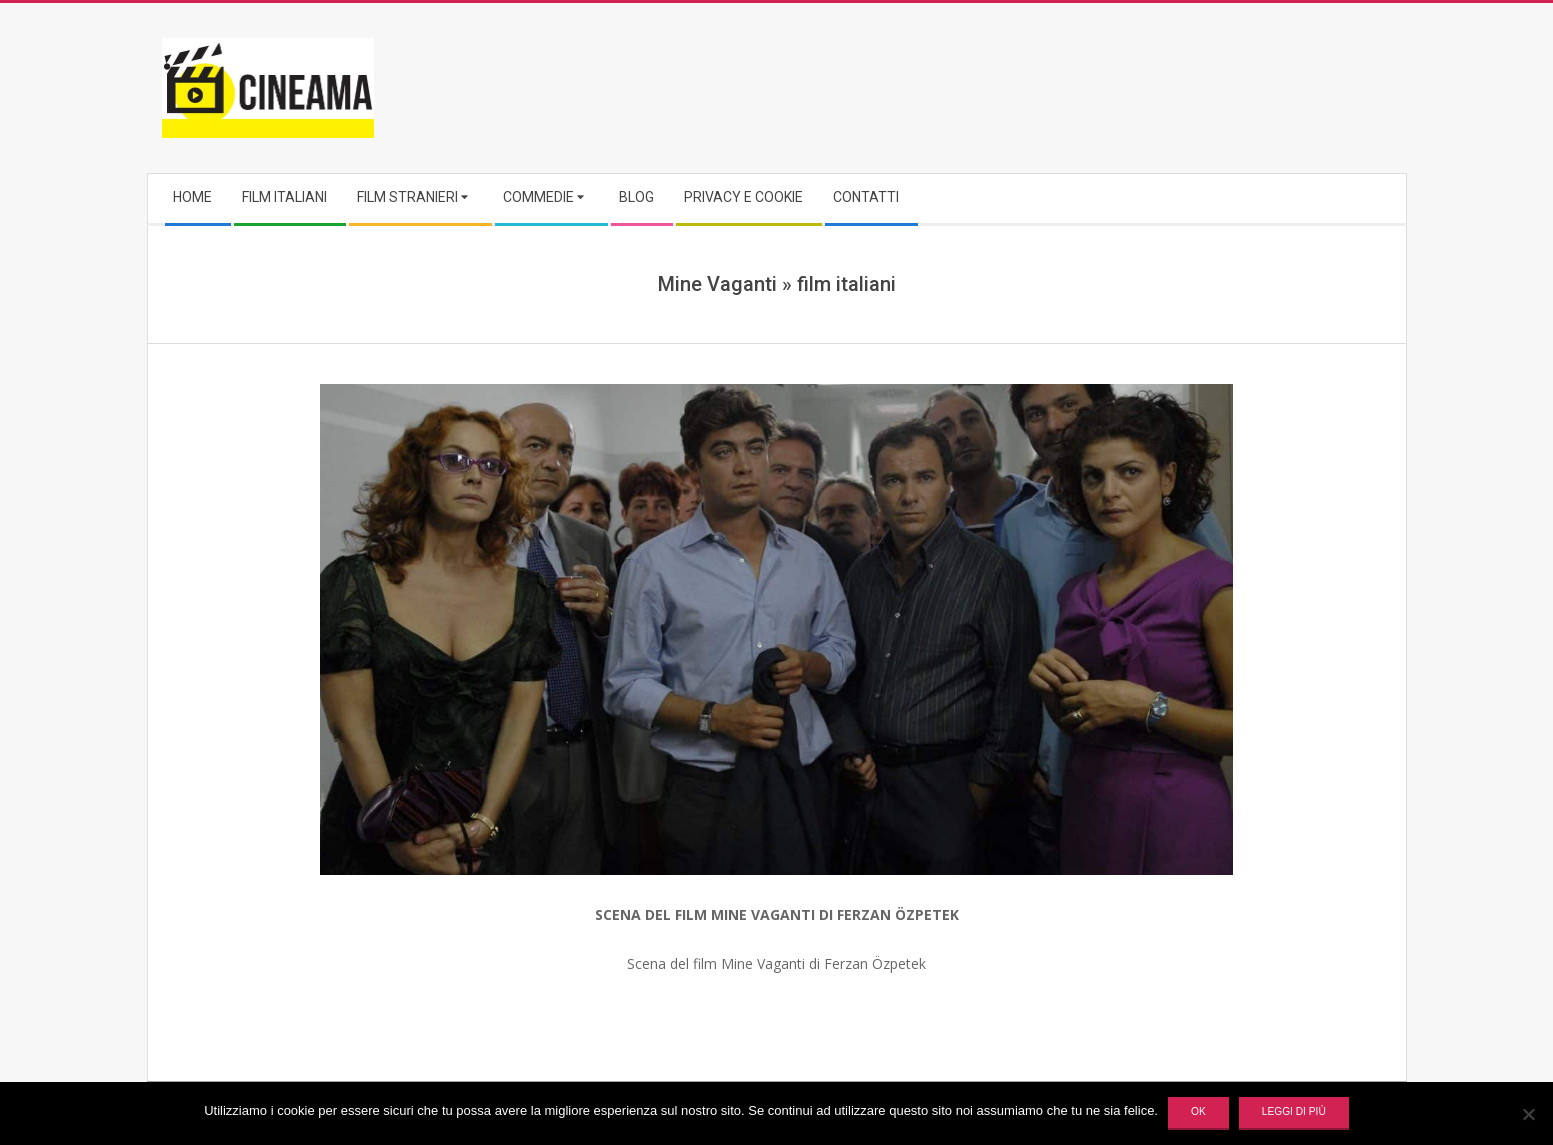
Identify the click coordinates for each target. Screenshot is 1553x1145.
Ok (1198, 1111)
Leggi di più (1294, 1111)
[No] (1528, 1114)
